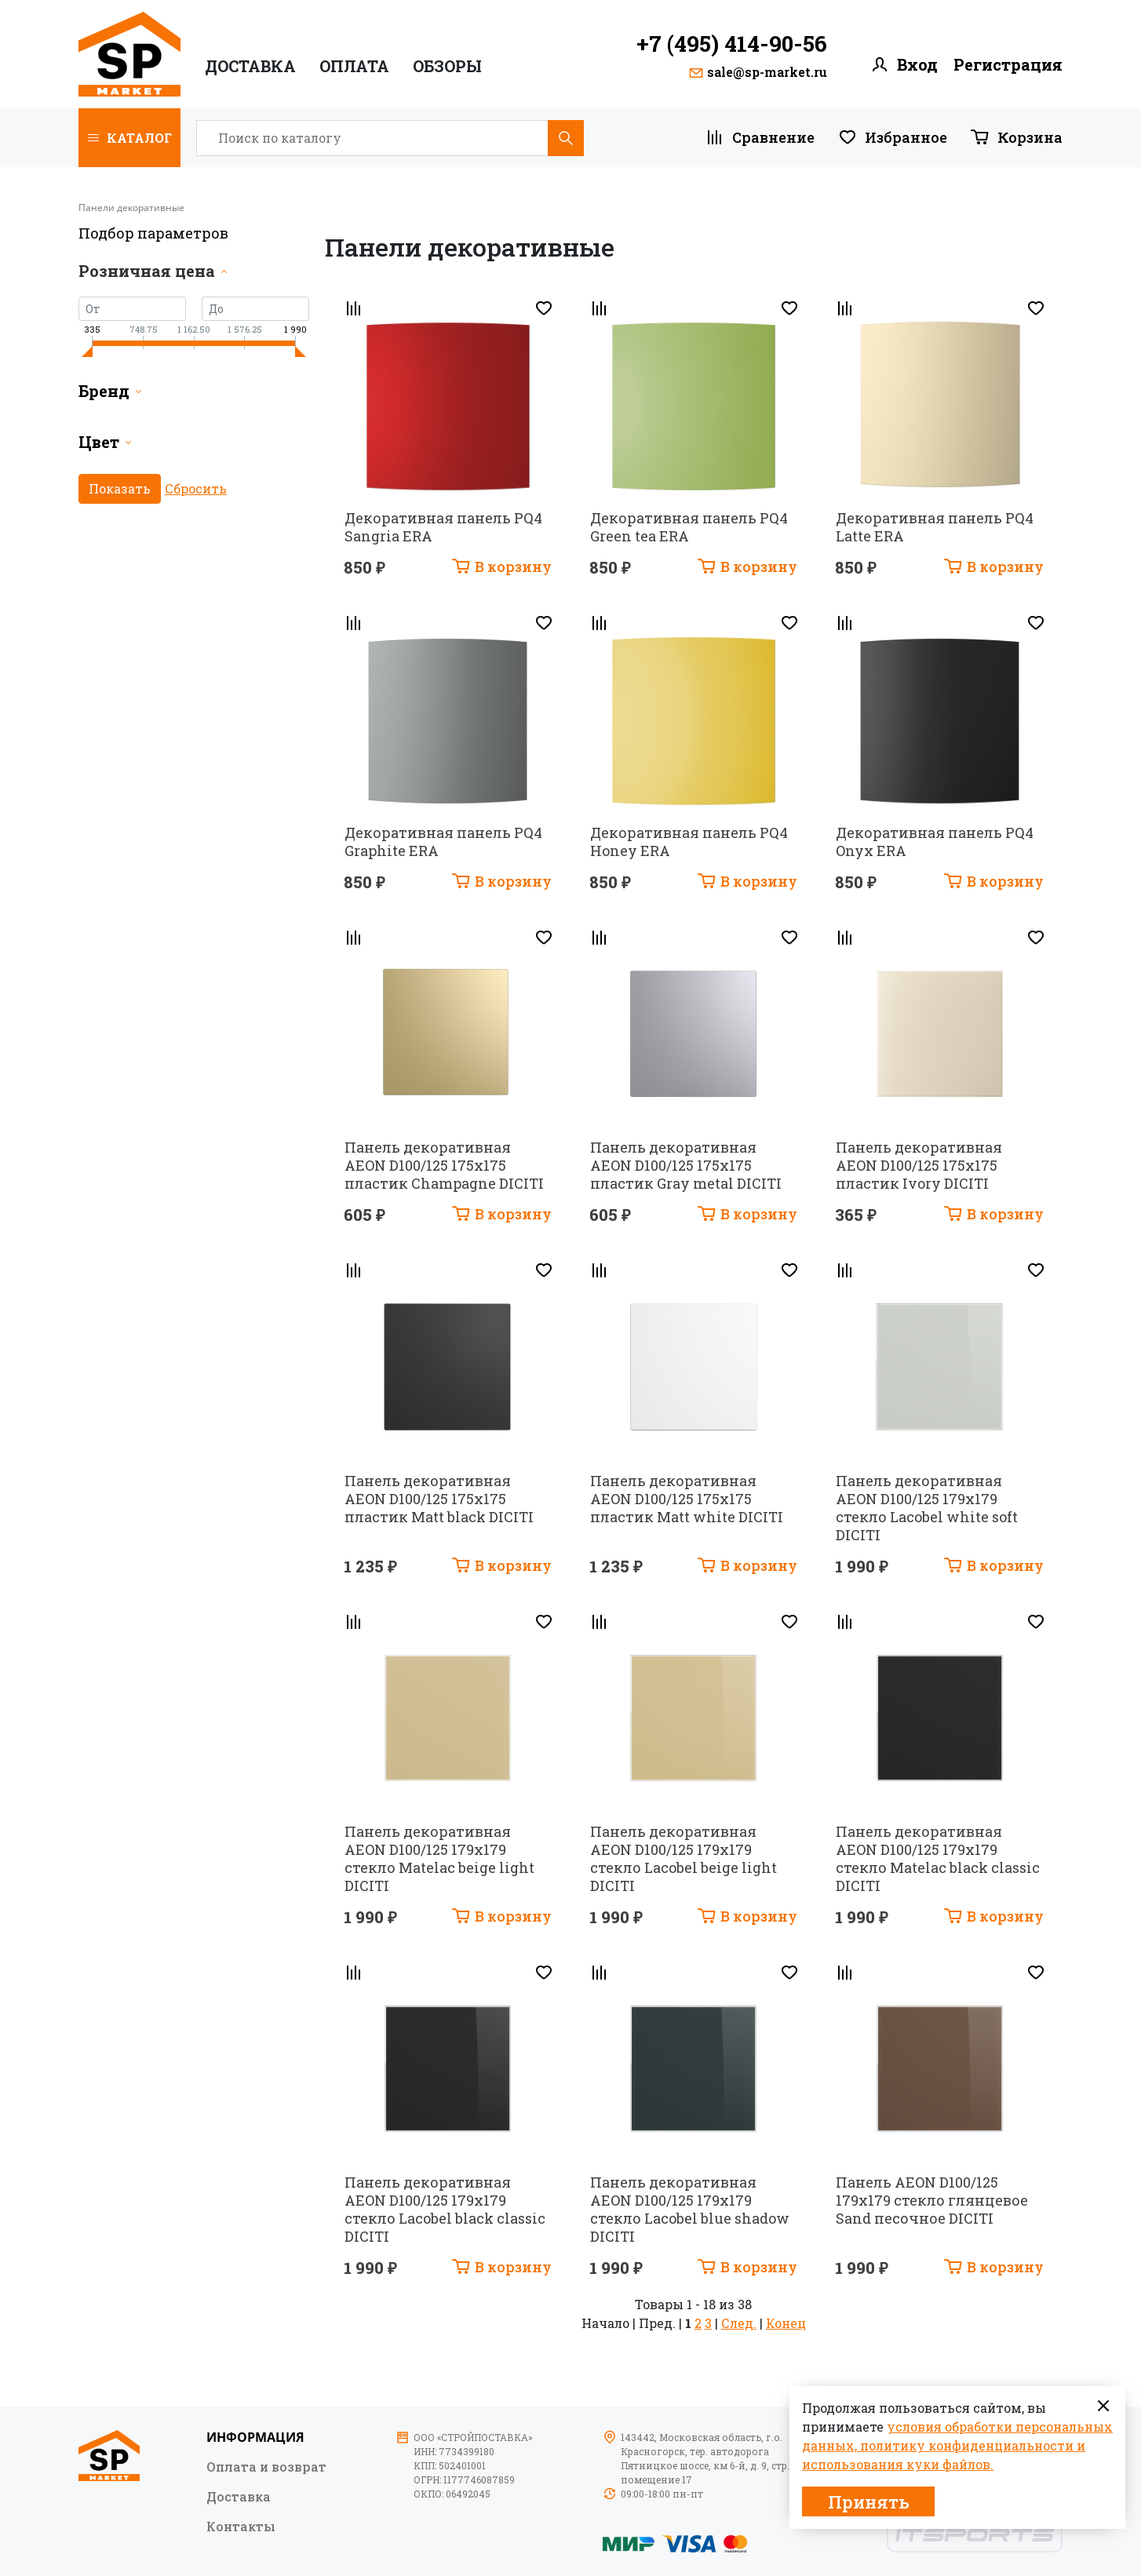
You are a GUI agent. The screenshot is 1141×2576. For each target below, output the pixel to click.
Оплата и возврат (266, 2466)
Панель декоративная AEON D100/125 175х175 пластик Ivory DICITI (919, 1165)
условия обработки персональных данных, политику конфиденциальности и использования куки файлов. (957, 2445)
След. (738, 2323)
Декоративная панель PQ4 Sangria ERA (443, 526)
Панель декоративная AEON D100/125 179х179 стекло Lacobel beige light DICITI (683, 1858)
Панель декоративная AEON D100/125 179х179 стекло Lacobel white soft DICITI (927, 1507)
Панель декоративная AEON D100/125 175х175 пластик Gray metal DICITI (686, 1165)
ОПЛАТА (354, 66)
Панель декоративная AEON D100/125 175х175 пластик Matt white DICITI (686, 1498)
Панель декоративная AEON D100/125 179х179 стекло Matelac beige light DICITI (439, 1858)
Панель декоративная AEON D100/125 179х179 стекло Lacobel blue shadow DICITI (689, 2209)
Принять (869, 2501)
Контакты (240, 2526)
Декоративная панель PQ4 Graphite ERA (443, 841)
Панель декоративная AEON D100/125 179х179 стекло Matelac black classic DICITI (938, 1858)
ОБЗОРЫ (447, 66)
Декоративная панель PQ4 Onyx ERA (934, 841)
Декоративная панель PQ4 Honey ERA (689, 841)
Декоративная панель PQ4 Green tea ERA (689, 526)
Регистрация (1008, 64)
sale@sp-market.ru (767, 72)
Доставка (250, 66)
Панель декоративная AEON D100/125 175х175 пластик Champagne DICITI (444, 1165)
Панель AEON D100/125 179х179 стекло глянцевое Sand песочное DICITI (932, 2200)
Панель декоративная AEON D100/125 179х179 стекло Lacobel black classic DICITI (444, 2209)
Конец (786, 2323)
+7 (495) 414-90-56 (731, 43)
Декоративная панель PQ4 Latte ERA (934, 526)
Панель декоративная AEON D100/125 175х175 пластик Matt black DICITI (439, 1498)
